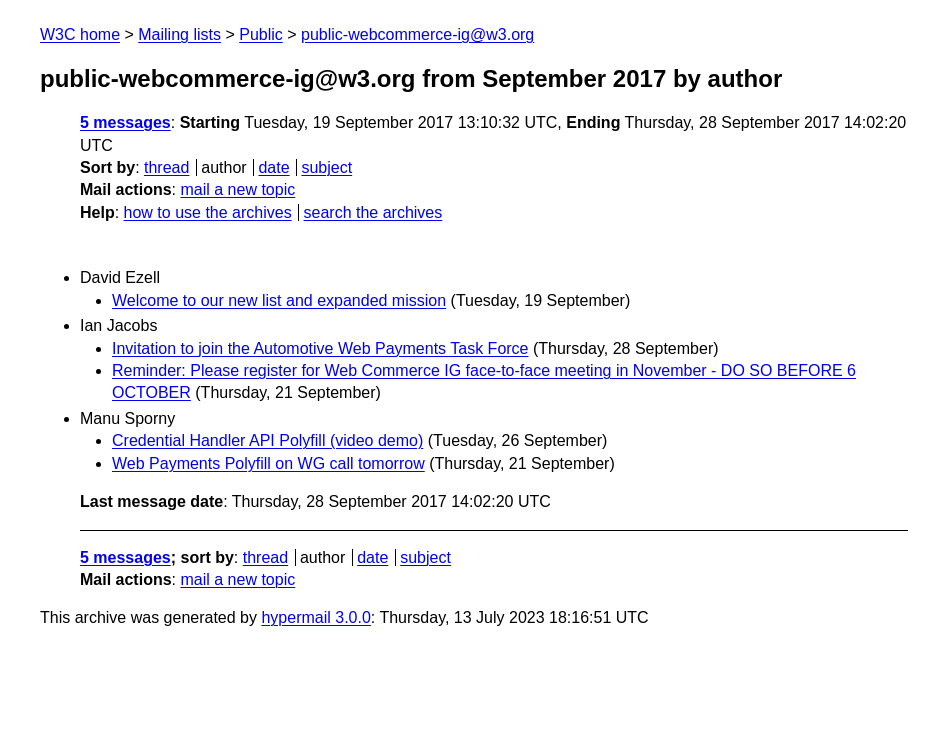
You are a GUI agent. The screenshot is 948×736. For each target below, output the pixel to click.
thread (166, 167)
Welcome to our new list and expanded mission (279, 300)
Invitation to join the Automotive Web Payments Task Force (320, 348)
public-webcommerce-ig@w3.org (417, 34)
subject (326, 167)
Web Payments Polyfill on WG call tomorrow (268, 463)
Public (261, 34)
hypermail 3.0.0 (315, 617)
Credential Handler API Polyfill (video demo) (267, 440)
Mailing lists (179, 34)
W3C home (80, 34)
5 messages (125, 122)
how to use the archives (208, 212)
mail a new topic (237, 189)
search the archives (373, 212)
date (273, 167)
